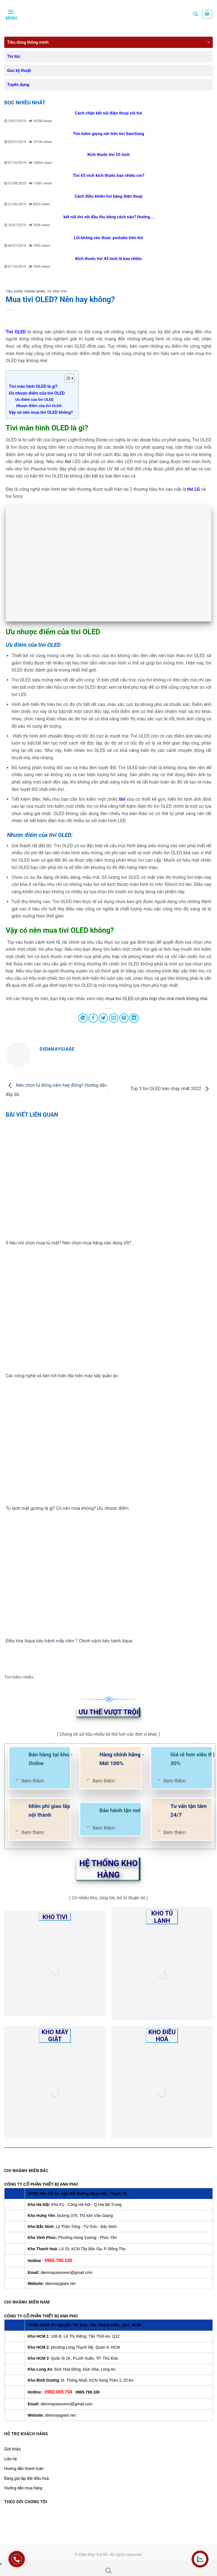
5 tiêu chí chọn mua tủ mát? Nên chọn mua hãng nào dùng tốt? (69, 1243)
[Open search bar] (108, 2570)
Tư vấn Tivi (57, 291)
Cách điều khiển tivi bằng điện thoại (108, 196)
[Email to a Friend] (113, 1018)
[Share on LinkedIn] (134, 1018)
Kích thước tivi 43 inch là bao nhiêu (108, 258)
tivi (122, 799)
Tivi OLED (16, 332)
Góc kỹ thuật (19, 70)
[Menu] (11, 14)
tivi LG (193, 489)
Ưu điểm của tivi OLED (34, 399)
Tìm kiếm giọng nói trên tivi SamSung (108, 133)
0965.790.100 (58, 2260)
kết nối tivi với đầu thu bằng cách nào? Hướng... (108, 216)
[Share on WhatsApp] (83, 1018)
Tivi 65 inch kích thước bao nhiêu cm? (108, 175)
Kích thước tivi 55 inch (108, 154)
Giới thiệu (12, 2449)
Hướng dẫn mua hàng (23, 2488)
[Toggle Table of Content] (66, 378)
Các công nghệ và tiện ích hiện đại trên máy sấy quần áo (62, 1375)
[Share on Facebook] (93, 1018)
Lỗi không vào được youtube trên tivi (108, 237)
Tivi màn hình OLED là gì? (33, 386)
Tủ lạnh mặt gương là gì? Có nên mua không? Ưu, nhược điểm (67, 1508)
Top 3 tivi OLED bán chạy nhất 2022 (170, 1089)
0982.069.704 (58, 2392)
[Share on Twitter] (103, 1018)
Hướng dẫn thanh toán (24, 2468)
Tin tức (13, 56)
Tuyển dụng (18, 84)
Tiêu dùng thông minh (28, 42)
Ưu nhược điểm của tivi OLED (37, 393)
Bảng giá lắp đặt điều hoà (26, 2478)
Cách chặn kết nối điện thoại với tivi (108, 113)
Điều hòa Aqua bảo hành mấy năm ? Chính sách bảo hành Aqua (69, 1641)
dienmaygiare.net (60, 2283)
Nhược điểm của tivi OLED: (38, 405)
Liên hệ (10, 2459)
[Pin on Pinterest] (124, 1018)
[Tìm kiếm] (196, 14)
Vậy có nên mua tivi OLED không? (41, 412)
